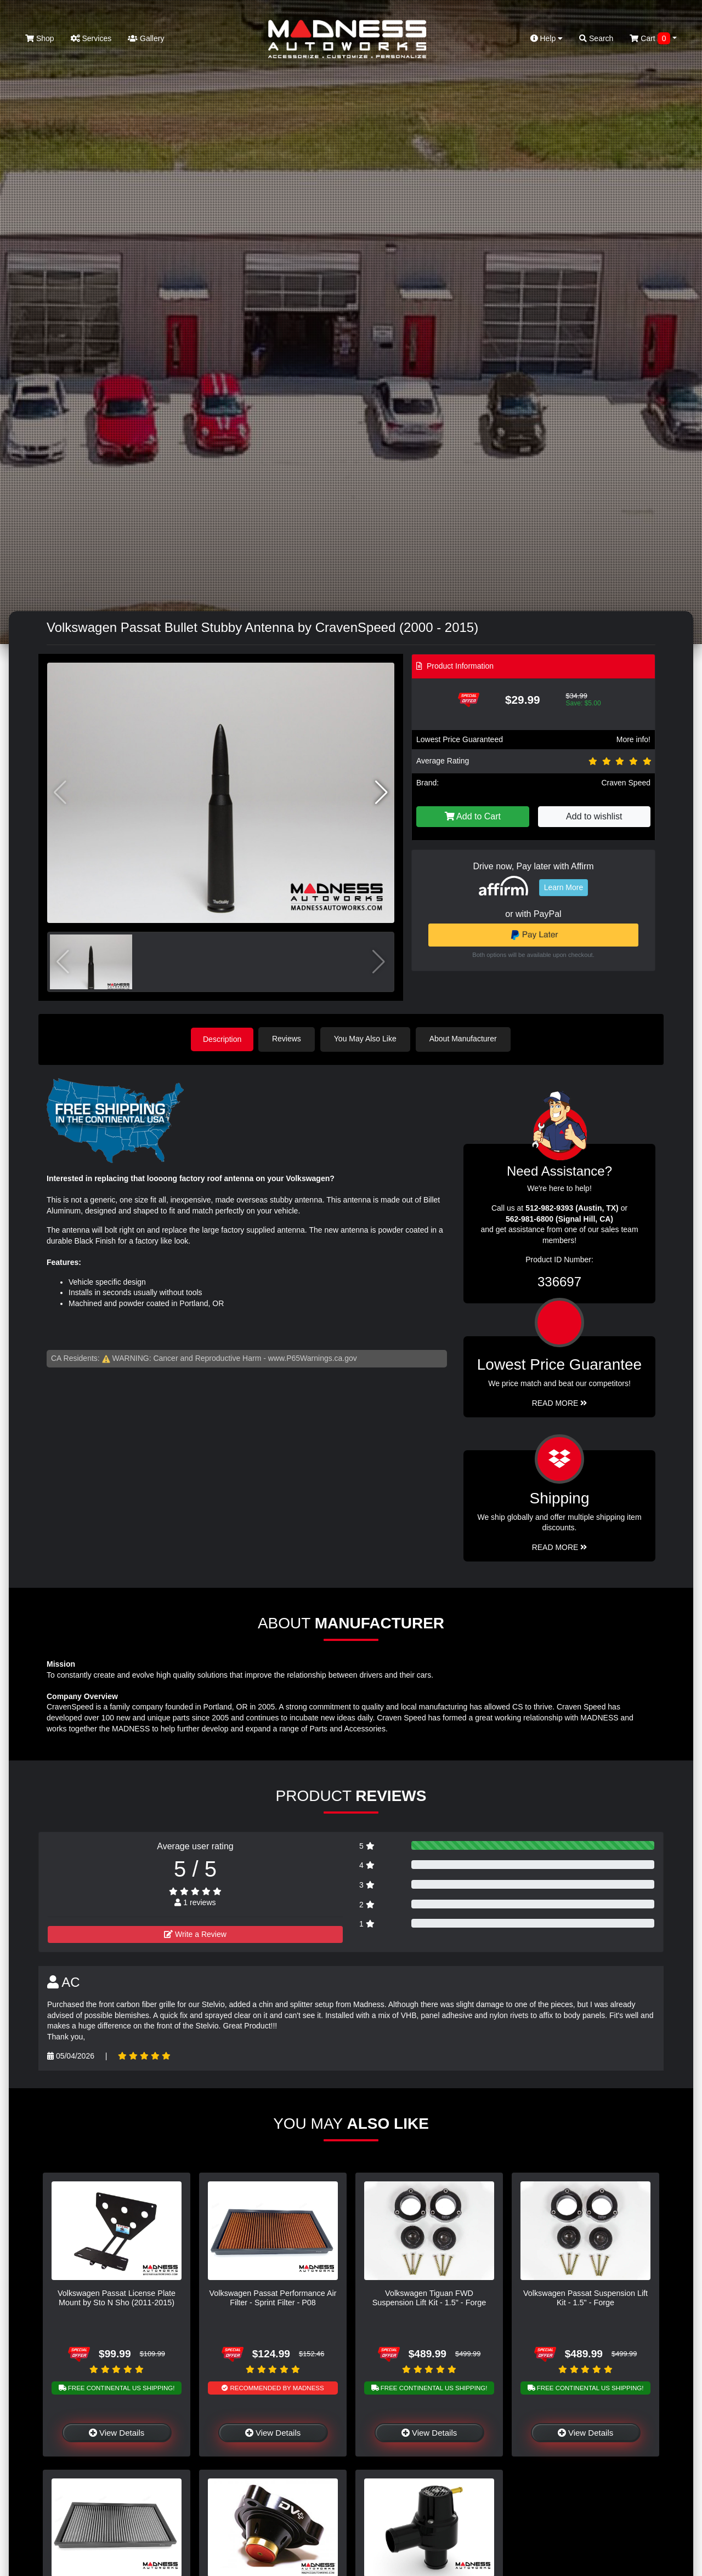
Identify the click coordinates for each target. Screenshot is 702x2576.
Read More (559, 1402)
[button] (381, 792)
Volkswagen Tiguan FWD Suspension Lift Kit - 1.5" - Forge (429, 2297)
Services (91, 38)
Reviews (288, 1038)
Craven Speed (625, 782)
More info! (633, 739)
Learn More (564, 887)
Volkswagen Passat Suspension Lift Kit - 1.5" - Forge (585, 2297)
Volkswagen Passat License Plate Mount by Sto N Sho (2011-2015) (117, 2297)
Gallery (146, 38)
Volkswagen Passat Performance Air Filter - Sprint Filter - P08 (273, 2297)
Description (222, 1038)
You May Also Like (367, 1038)
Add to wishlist (594, 816)
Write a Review (195, 1933)
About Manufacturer (465, 1038)
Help (546, 38)
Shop (39, 38)
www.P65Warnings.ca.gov (312, 1357)
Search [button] (596, 38)
